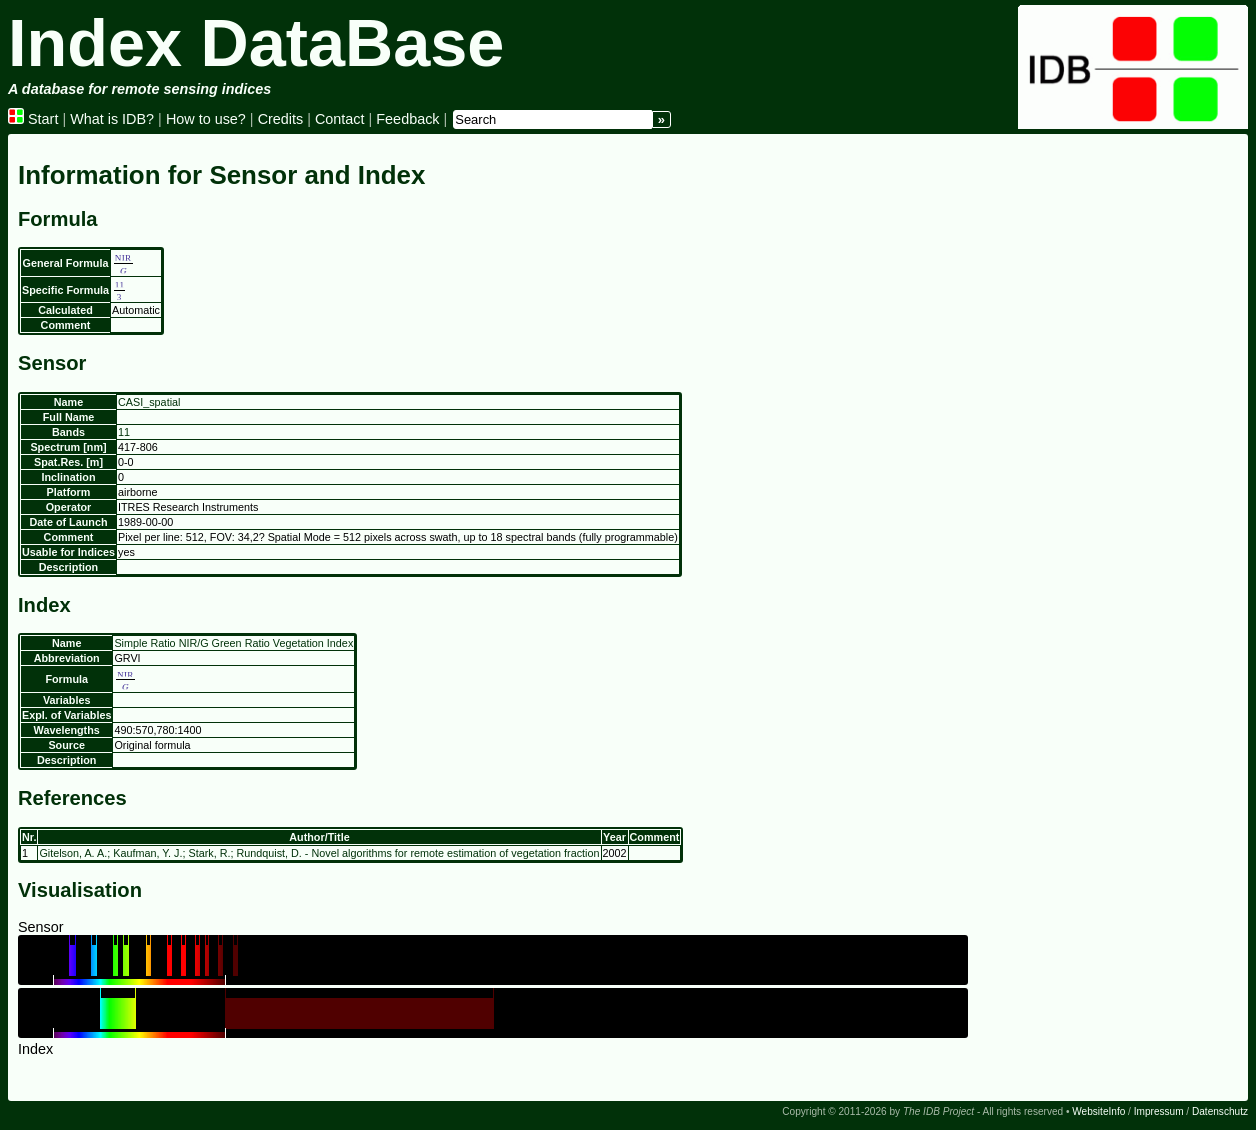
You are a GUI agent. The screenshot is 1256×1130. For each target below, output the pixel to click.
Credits (281, 119)
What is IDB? (112, 119)
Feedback (407, 119)
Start (33, 119)
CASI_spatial (149, 402)
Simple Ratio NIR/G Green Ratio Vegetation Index (233, 643)
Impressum (1159, 1111)
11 (124, 432)
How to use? (206, 119)
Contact (340, 119)
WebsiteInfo (1098, 1111)
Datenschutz (1220, 1111)
